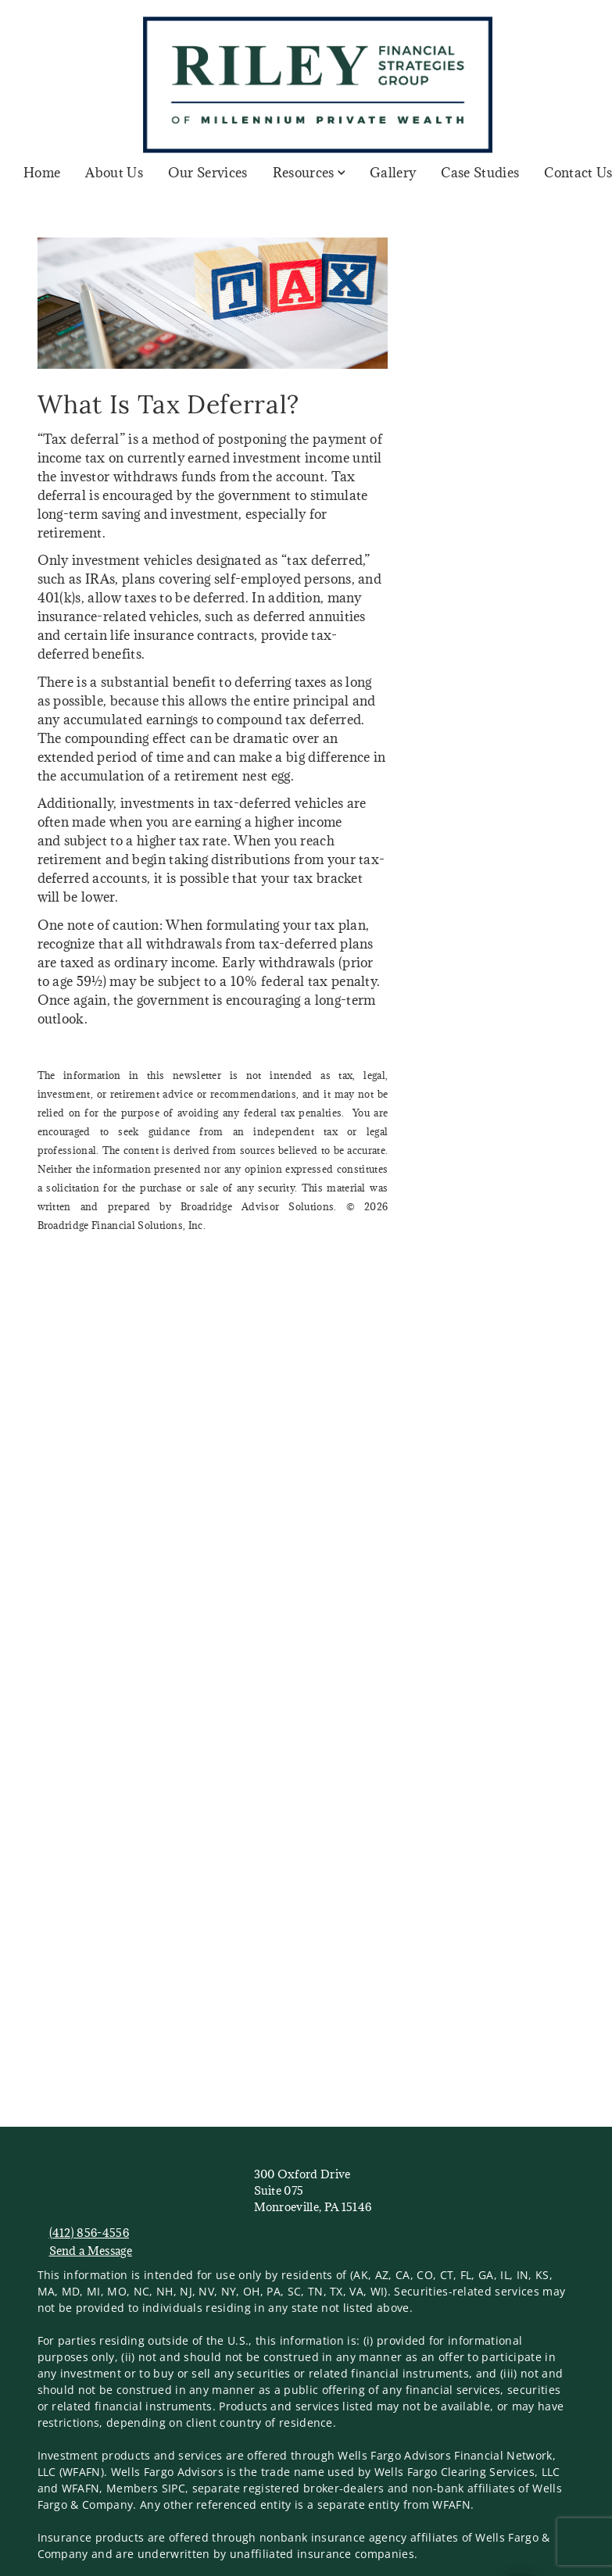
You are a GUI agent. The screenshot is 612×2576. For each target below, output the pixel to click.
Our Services (208, 172)
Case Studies (480, 172)
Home (41, 172)
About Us (114, 172)
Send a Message (90, 2250)
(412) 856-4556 (89, 2232)
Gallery (393, 172)
